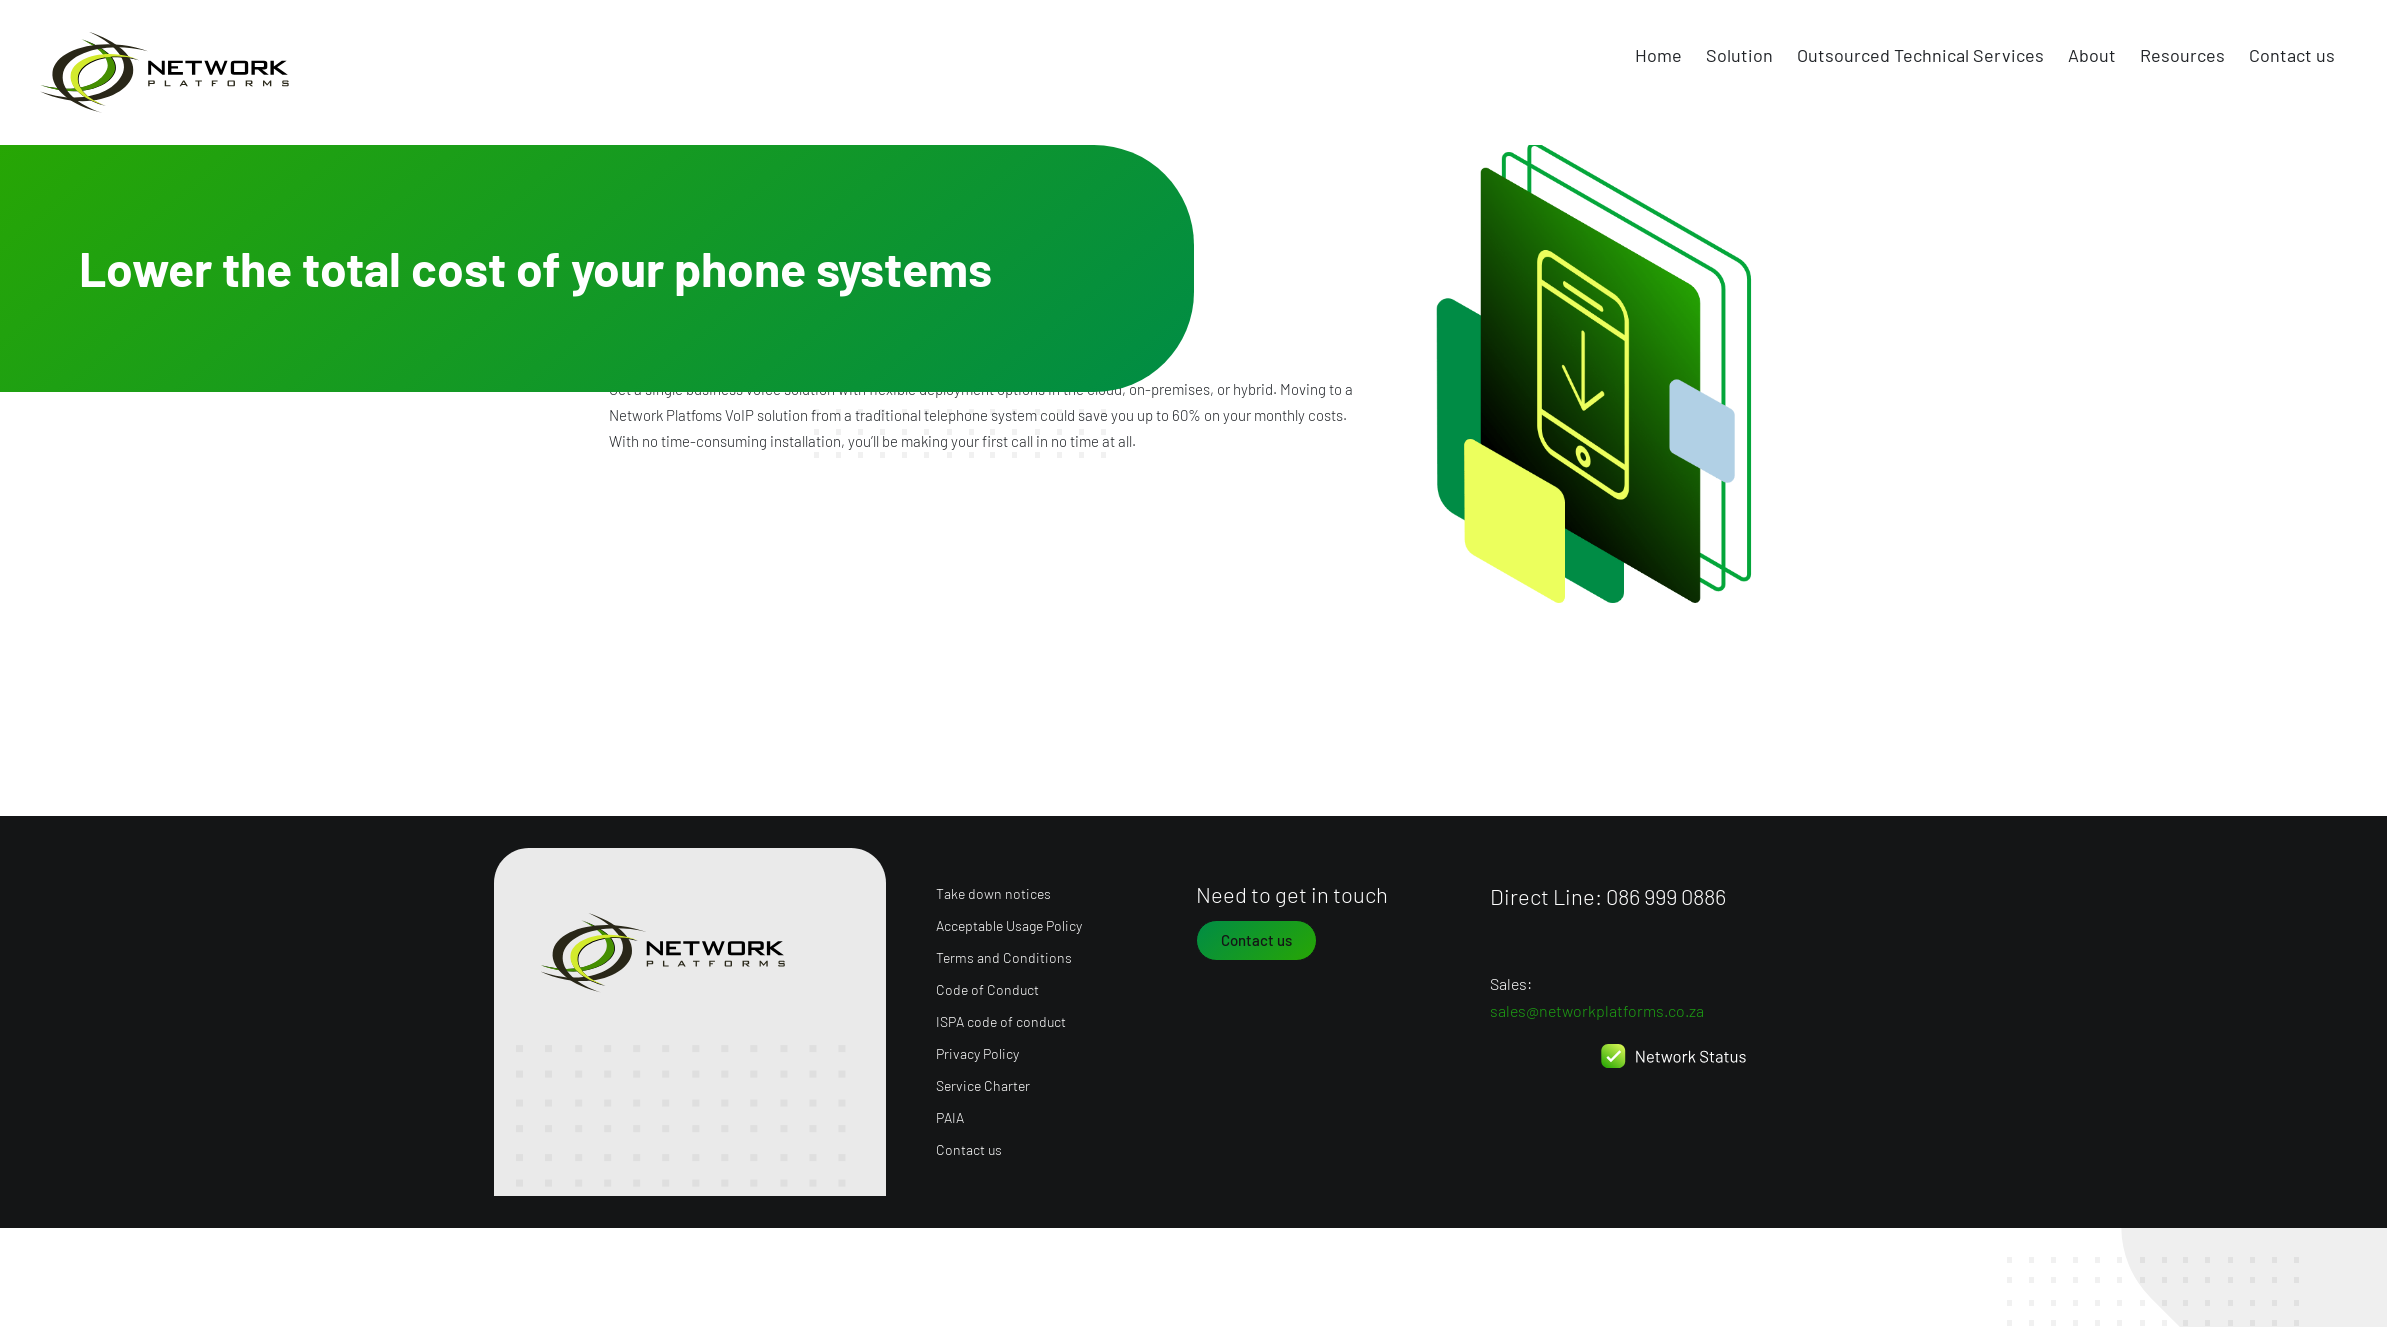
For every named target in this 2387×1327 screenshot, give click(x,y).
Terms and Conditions (1004, 951)
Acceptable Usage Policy (1009, 919)
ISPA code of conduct (1001, 1015)
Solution (1739, 55)
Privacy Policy (977, 1047)
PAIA (950, 1111)
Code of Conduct (987, 983)
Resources (2182, 55)
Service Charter (983, 1079)
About (2092, 55)
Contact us (2292, 55)
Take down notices (993, 887)
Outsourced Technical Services (1920, 55)
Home (1658, 55)
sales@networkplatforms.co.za (1597, 1004)
